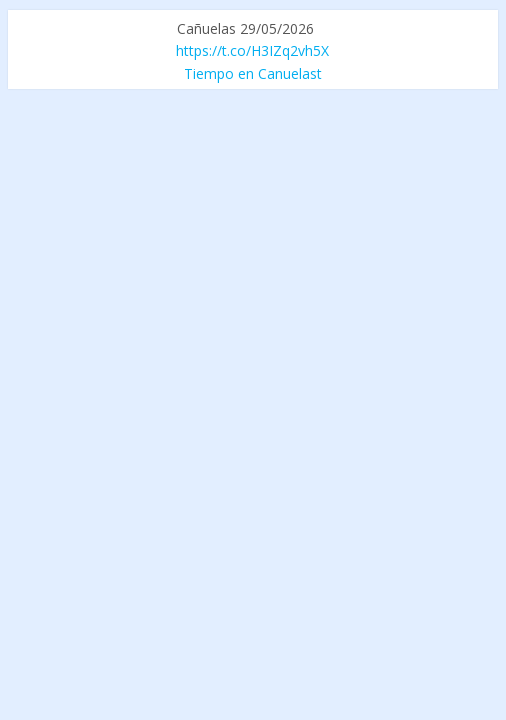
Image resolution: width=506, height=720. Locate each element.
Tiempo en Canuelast (253, 73)
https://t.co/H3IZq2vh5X (252, 50)
